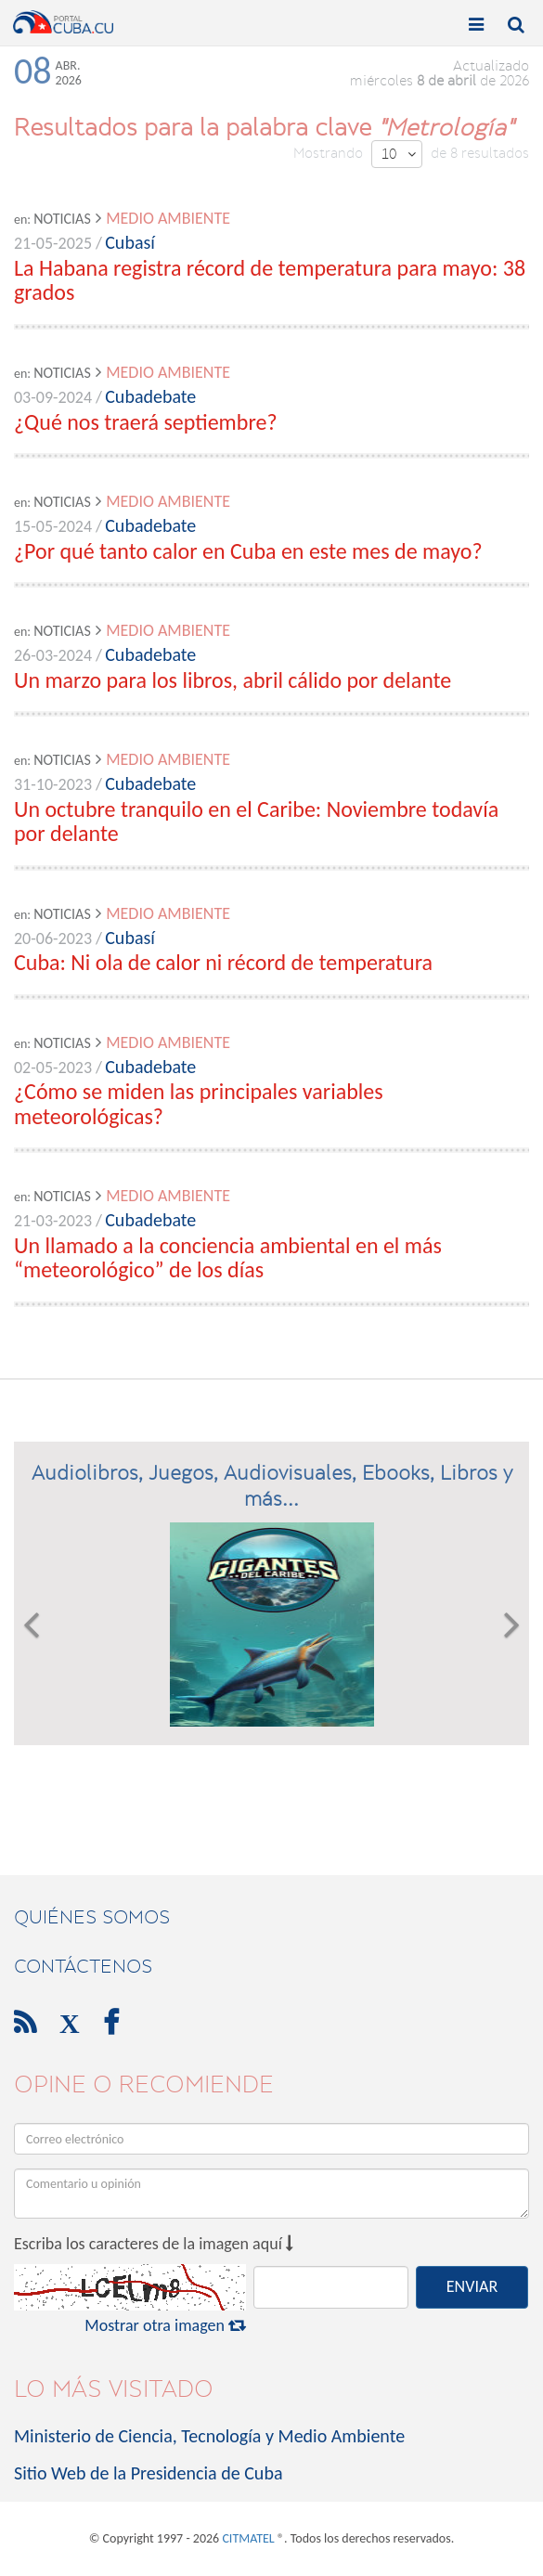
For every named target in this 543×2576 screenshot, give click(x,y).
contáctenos (83, 1966)
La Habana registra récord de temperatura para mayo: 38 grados (269, 279)
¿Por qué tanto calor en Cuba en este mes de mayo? (248, 550)
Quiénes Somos (92, 1917)
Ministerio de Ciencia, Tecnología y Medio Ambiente (209, 2436)
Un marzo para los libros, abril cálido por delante (232, 680)
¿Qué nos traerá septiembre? (146, 421)
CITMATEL (248, 2538)
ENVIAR (472, 2286)
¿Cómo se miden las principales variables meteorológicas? (198, 1103)
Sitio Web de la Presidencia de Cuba (148, 2473)
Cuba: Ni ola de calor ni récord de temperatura (223, 962)
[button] (31, 1624)
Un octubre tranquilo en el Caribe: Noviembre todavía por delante (256, 821)
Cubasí (130, 242)
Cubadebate (150, 396)
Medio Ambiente (168, 218)
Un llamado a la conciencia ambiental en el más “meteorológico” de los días (228, 1257)
